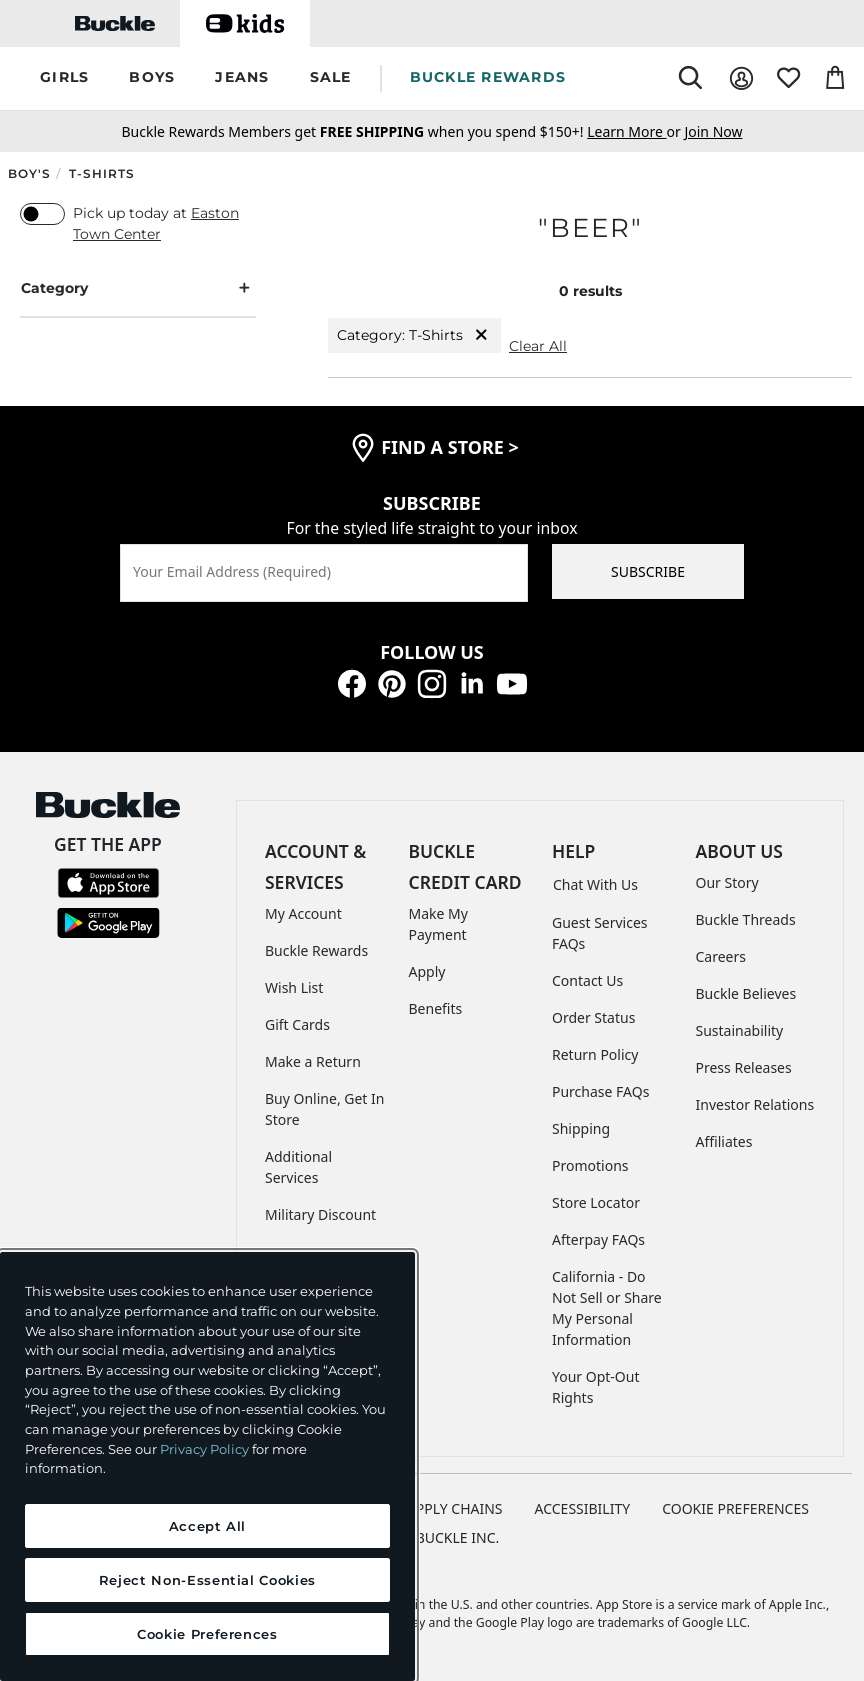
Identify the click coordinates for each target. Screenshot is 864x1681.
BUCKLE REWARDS (488, 77)
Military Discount (320, 1214)
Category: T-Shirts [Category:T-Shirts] (414, 335)
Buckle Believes (746, 993)
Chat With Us (595, 884)
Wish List (294, 987)
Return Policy (595, 1054)
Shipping (581, 1128)
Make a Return (313, 1061)
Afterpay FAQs (598, 1239)
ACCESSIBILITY (583, 1508)
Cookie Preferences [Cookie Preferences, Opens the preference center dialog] (207, 1634)
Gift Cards (297, 1024)
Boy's (29, 173)
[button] (64, 78)
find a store (450, 447)
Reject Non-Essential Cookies (207, 1580)
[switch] (42, 214)
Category (138, 288)
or (635, 131)
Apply (427, 971)
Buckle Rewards (316, 950)
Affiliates (724, 1141)
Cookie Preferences (735, 1508)
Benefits (436, 1008)
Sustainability (740, 1030)
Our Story (727, 882)
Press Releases (744, 1067)
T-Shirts (102, 173)
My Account (303, 913)
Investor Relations (755, 1104)
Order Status (593, 1017)
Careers (721, 956)
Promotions (590, 1165)
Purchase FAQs (600, 1091)
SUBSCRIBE (648, 571)
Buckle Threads (746, 919)
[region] (207, 1466)
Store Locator (596, 1202)
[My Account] (741, 78)
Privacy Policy (204, 1449)
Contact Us (587, 980)
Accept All (208, 1526)
